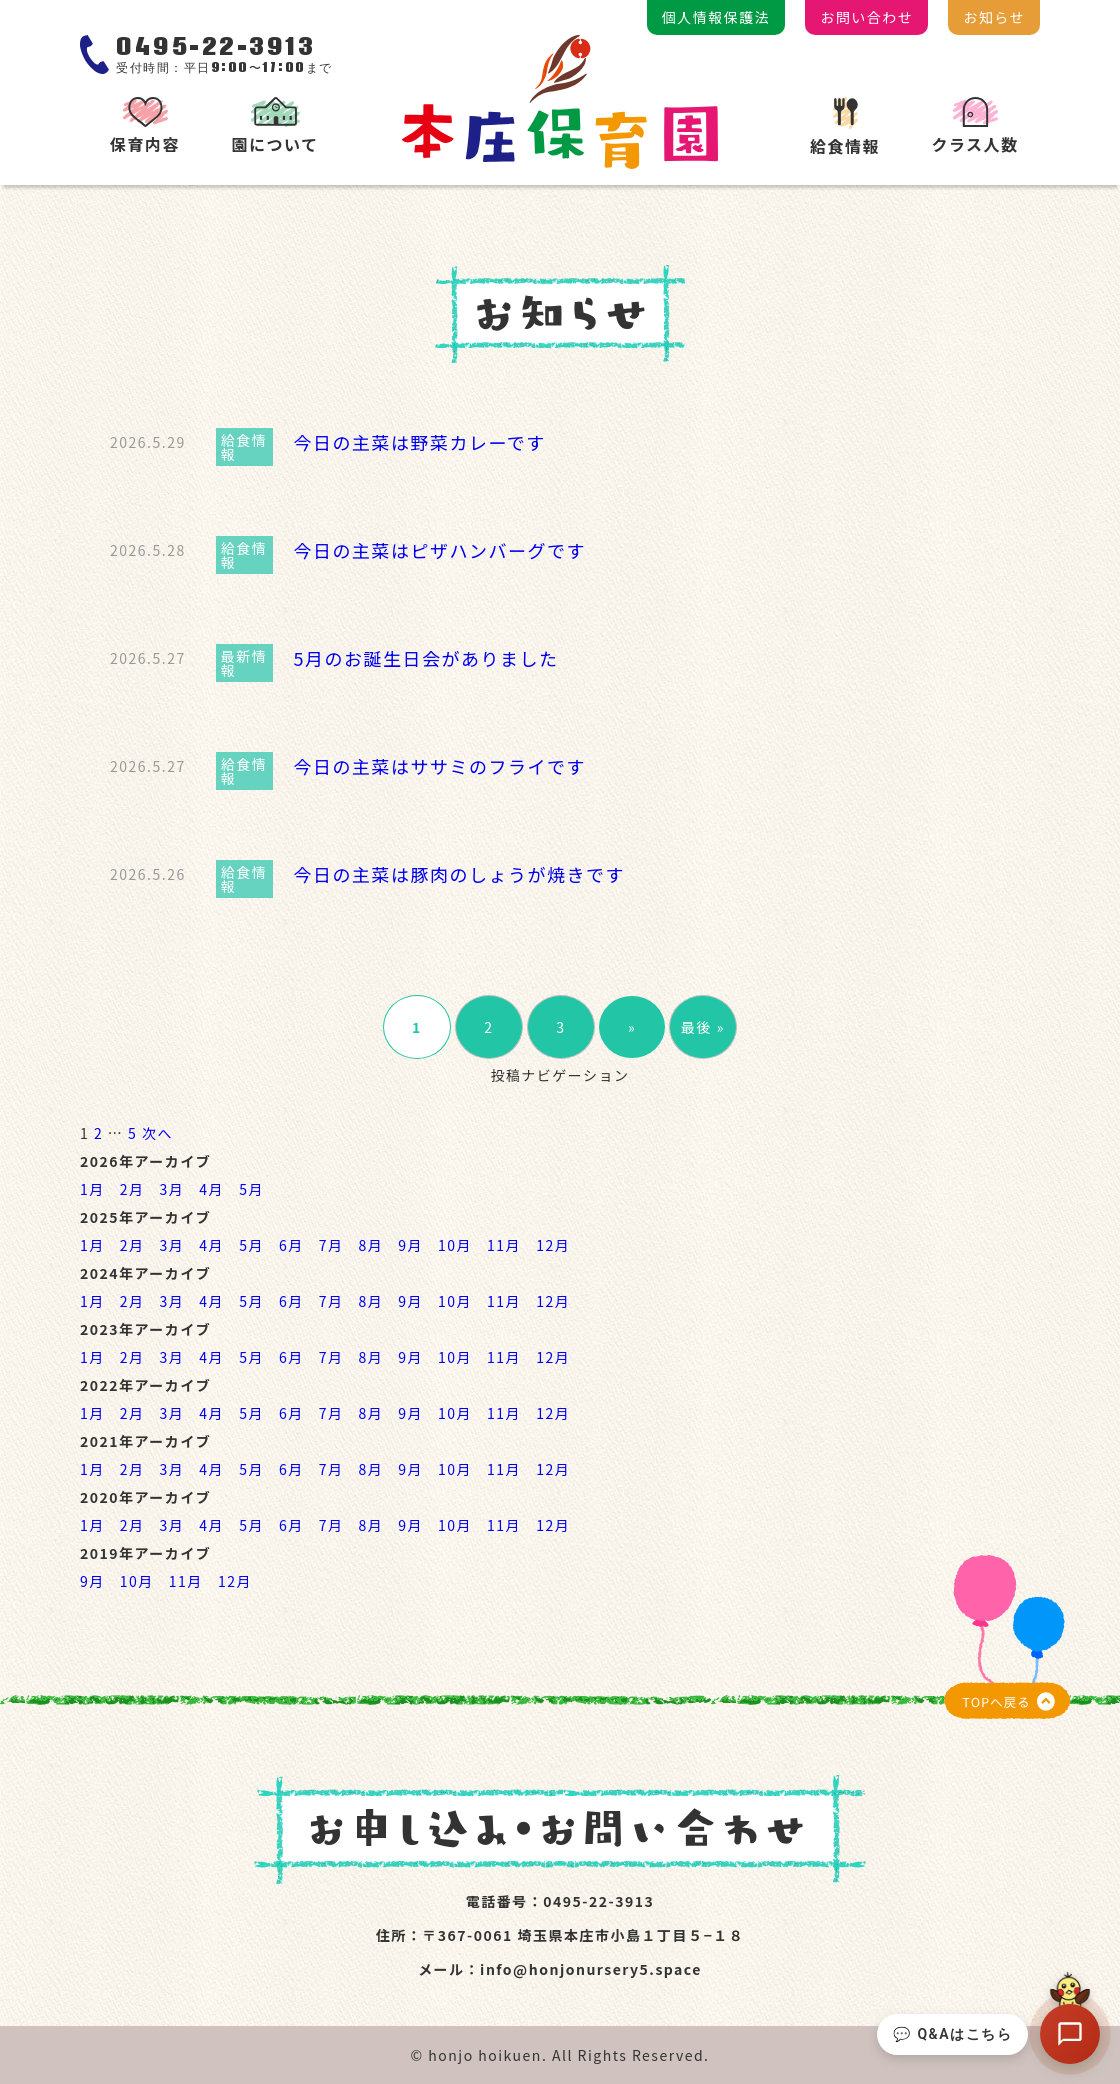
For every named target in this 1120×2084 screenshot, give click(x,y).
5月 (251, 1189)
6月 (291, 1245)
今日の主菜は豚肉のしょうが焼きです (459, 874)
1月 (92, 1189)
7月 (331, 1245)
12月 (553, 1245)
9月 (410, 1245)
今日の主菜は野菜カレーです (419, 442)
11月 (504, 1245)
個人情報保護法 (716, 17)
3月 (172, 1189)
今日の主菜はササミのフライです (439, 766)
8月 (370, 1245)
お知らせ (994, 17)
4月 (211, 1189)
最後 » (703, 1027)
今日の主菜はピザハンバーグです (439, 550)
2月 (132, 1189)
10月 (455, 1245)
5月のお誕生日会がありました (425, 658)
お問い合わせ (866, 17)
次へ (157, 1133)
